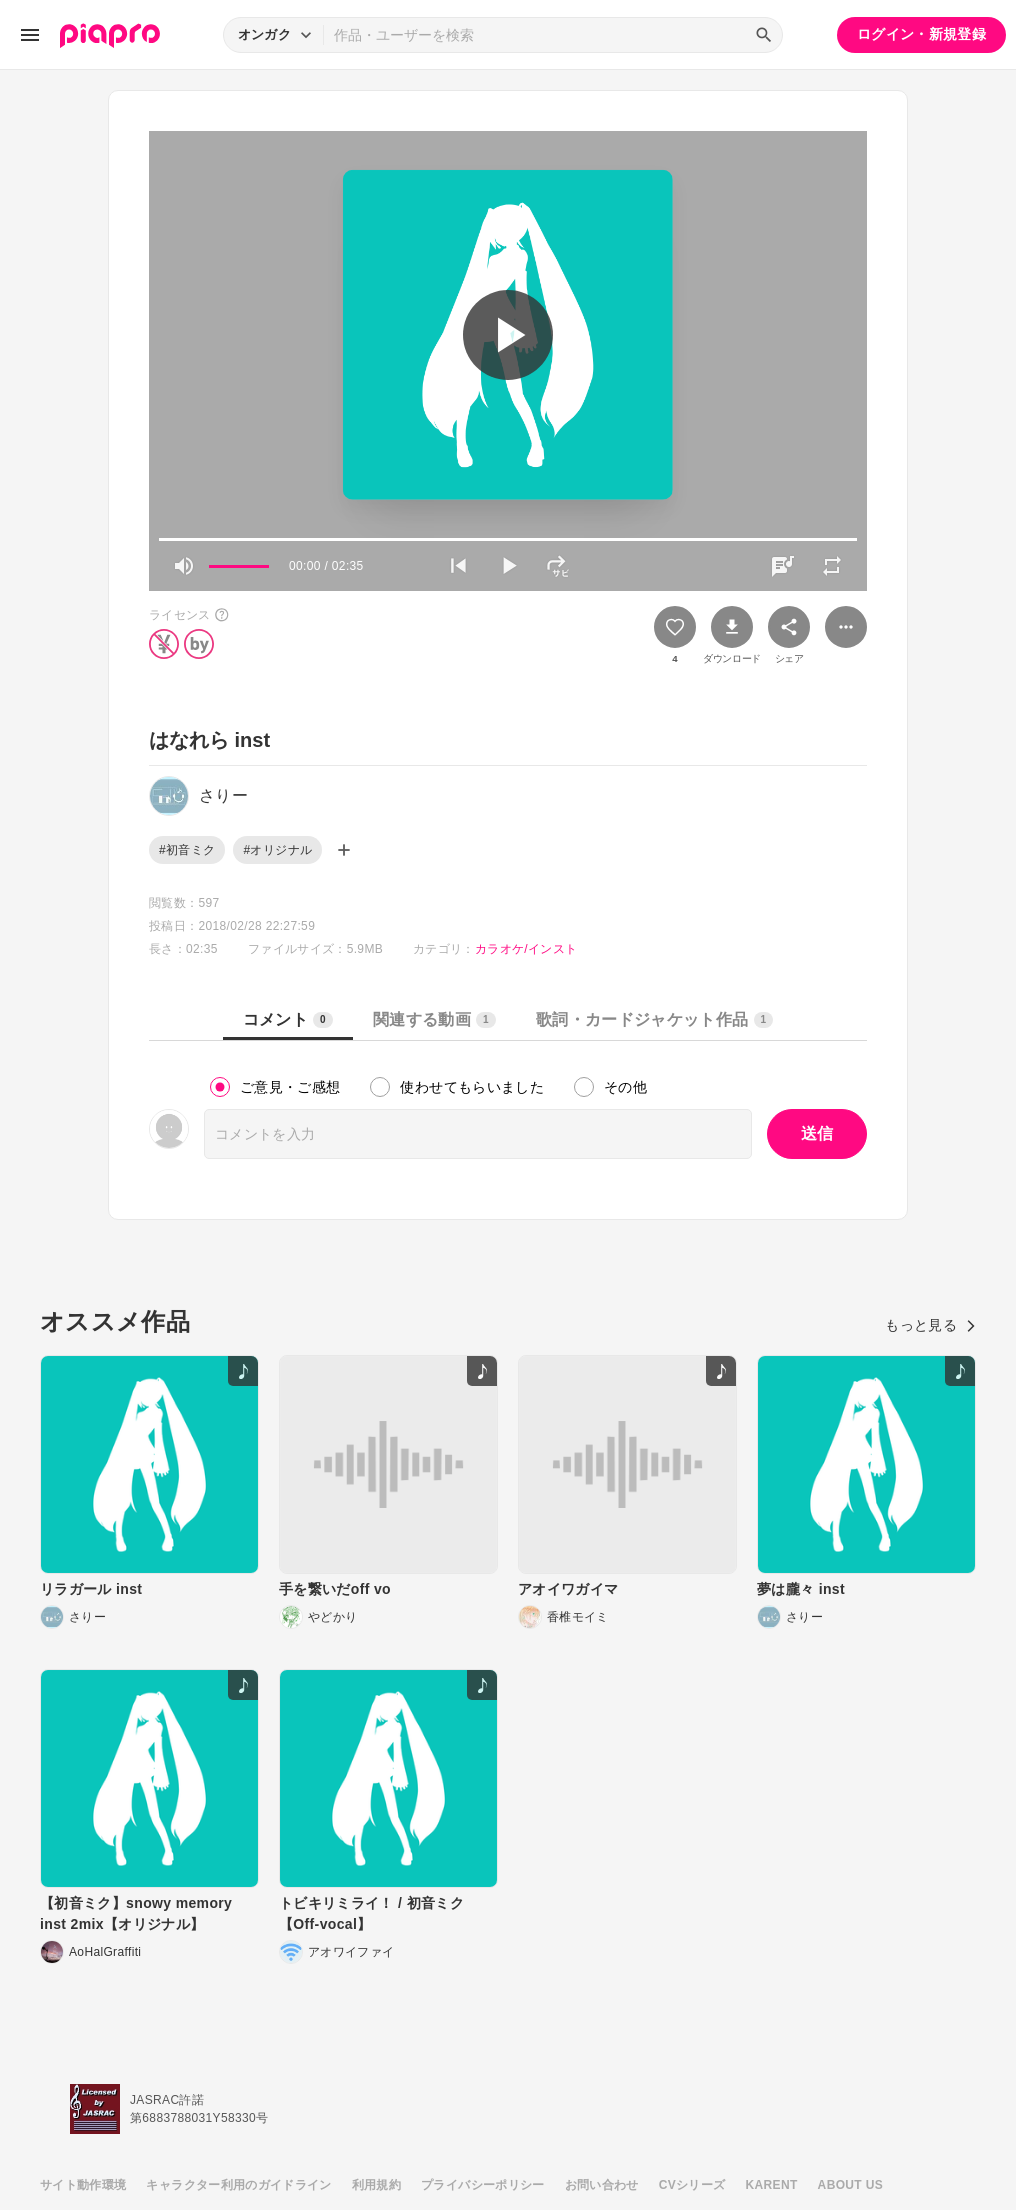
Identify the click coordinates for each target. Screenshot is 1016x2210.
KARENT (772, 2185)
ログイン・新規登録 (921, 34)
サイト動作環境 (83, 2185)
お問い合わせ (602, 2185)
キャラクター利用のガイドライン (238, 2185)
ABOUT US (850, 2185)
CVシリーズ (692, 2185)
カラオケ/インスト (526, 949)
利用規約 (376, 2185)
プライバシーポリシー (483, 2185)
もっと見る (930, 1325)
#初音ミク (187, 850)
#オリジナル (277, 850)
